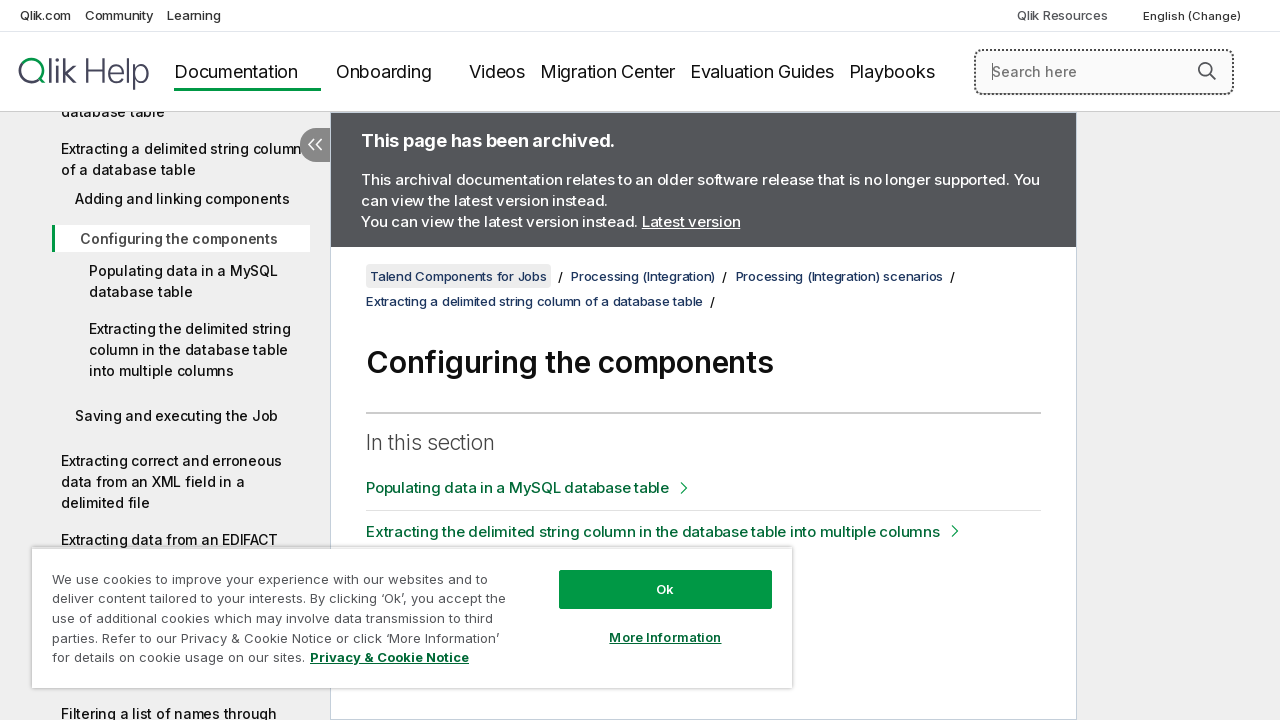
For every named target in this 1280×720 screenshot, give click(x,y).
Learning (193, 15)
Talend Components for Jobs (458, 276)
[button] (1207, 71)
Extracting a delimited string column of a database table (181, 159)
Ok (650, 574)
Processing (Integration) (643, 276)
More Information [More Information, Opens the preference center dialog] (650, 622)
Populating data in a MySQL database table (183, 281)
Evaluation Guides (762, 71)
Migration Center (607, 71)
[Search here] (1104, 72)
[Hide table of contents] (315, 145)
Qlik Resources (1062, 15)
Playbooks (892, 71)
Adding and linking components (182, 198)
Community (119, 15)
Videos (497, 71)
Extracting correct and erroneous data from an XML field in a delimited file (171, 481)
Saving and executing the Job (176, 415)
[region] (403, 610)
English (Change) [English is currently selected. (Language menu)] (1193, 16)
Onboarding (384, 71)
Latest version (691, 221)
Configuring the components (179, 238)
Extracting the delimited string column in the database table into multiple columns (189, 349)
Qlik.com (45, 15)
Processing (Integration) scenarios (840, 276)
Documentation (236, 71)
